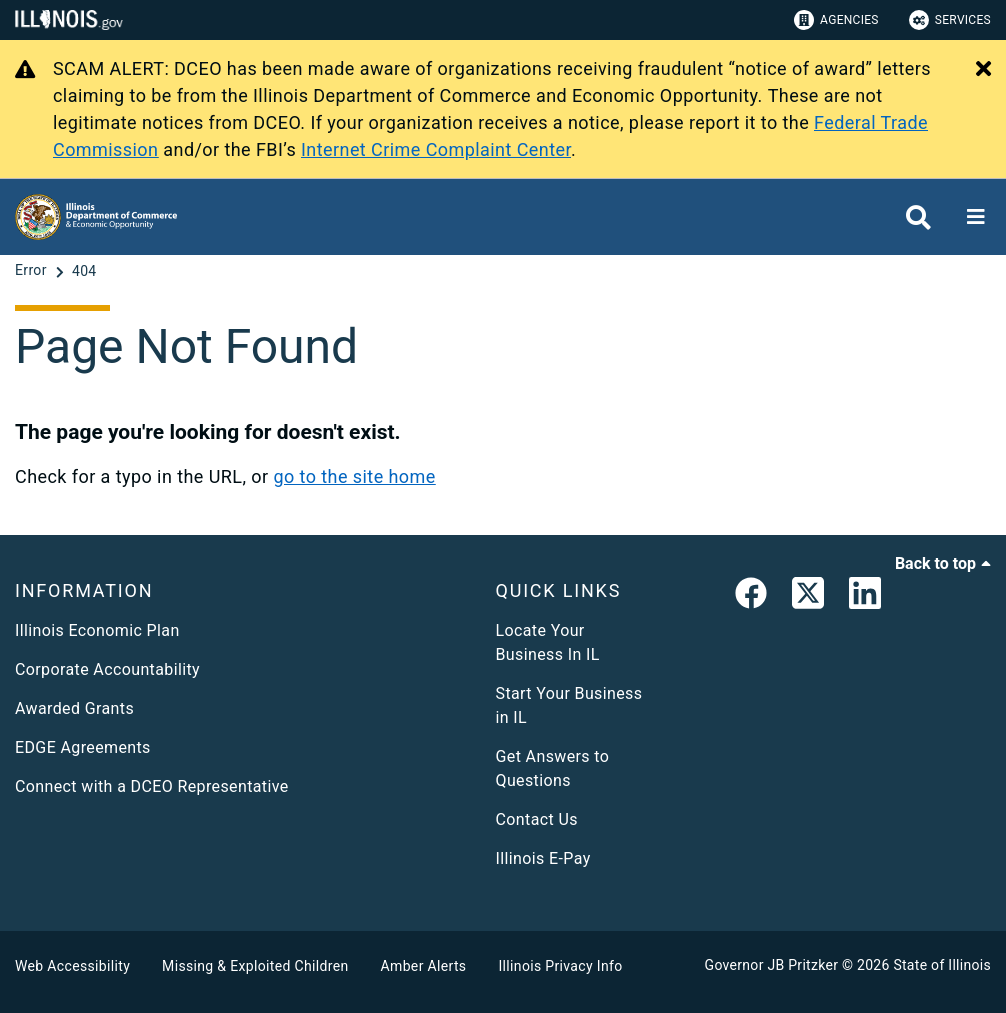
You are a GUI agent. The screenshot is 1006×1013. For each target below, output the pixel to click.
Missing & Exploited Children (255, 966)
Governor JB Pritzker (772, 965)
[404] (84, 271)
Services (950, 20)
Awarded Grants (74, 708)
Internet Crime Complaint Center (436, 149)
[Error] (33, 271)
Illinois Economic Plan (97, 630)
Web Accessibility (72, 966)
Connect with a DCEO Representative (152, 786)
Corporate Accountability (107, 669)
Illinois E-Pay (543, 858)
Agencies (836, 20)
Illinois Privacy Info (560, 966)
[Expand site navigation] (976, 217)
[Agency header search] (918, 217)
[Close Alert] (983, 70)
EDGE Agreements (83, 747)
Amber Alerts (424, 966)
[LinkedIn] (865, 597)
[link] (751, 597)
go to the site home (354, 476)
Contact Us (537, 819)
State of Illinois (942, 965)
